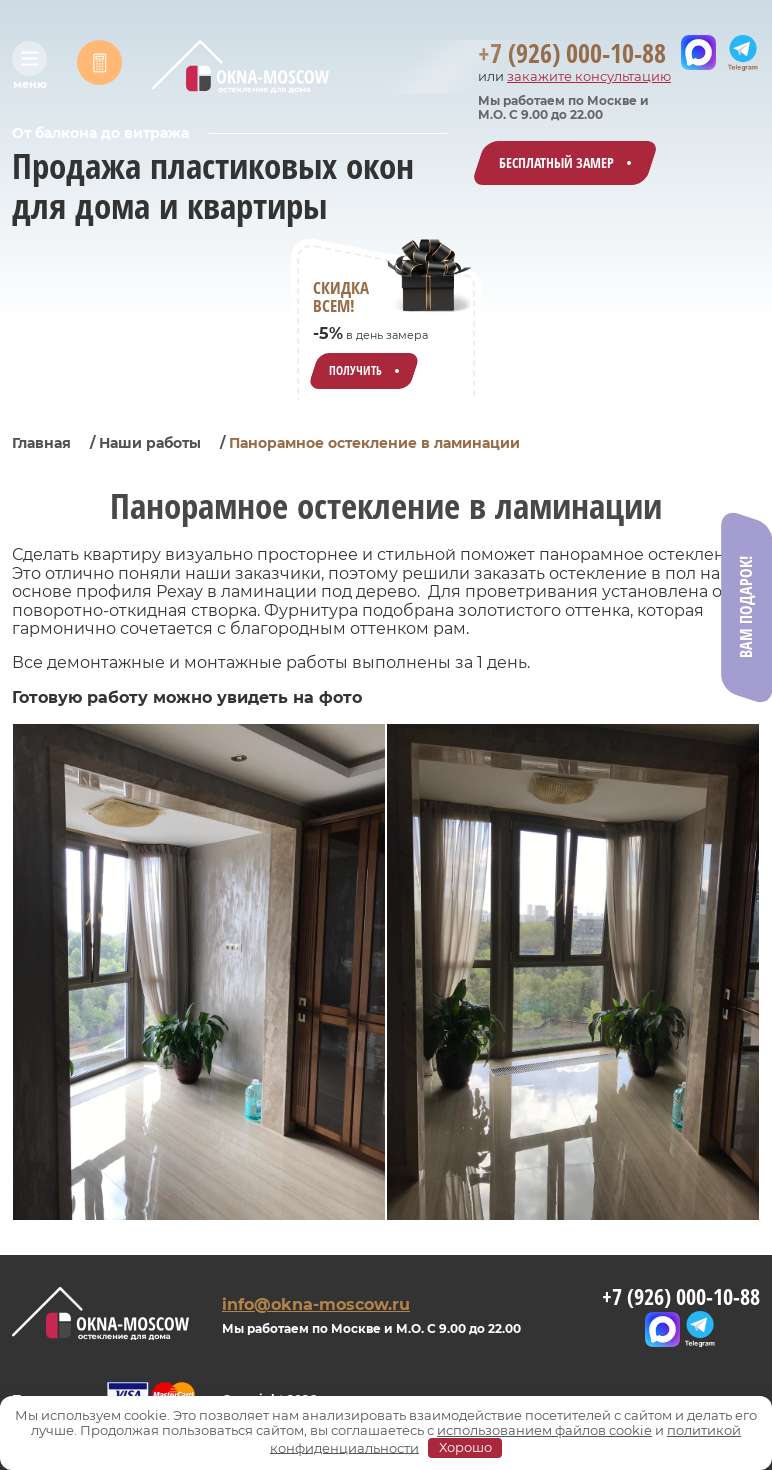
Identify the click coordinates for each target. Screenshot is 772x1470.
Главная (41, 443)
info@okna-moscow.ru (316, 1304)
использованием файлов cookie (544, 1430)
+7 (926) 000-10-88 (681, 1296)
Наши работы (150, 443)
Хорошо (465, 1447)
